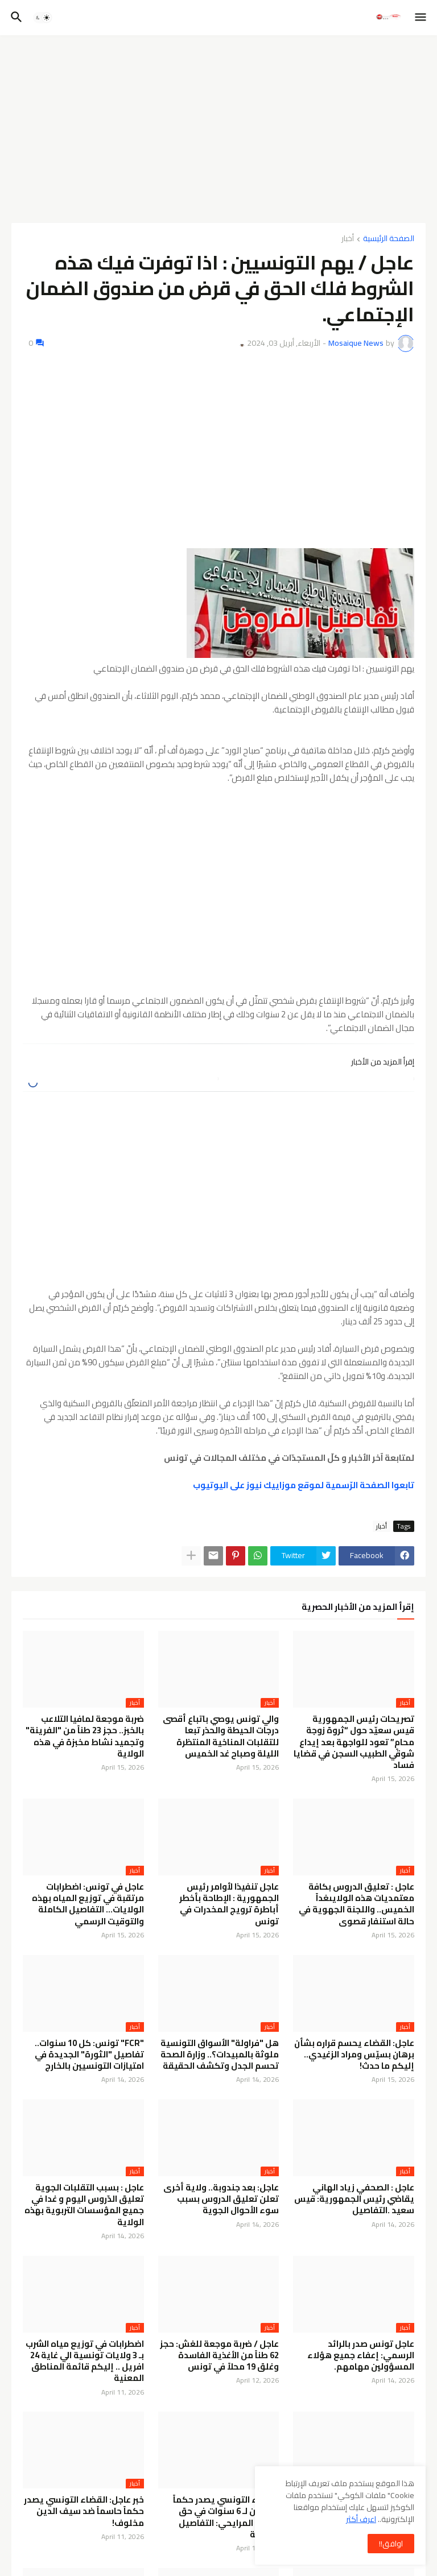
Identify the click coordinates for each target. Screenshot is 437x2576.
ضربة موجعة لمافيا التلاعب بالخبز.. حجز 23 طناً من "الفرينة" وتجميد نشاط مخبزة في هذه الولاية (85, 1736)
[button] (421, 17)
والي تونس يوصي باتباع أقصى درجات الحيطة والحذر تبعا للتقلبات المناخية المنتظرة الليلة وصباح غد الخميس (221, 1736)
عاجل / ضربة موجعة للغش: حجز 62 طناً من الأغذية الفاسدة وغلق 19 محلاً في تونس (219, 2355)
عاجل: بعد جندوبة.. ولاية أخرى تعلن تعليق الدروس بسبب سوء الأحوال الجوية (221, 2199)
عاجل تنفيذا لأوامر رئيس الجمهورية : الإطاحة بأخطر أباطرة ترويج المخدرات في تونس (229, 1904)
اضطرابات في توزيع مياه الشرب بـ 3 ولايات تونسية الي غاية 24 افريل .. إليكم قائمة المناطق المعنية (85, 2361)
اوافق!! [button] (391, 2543)
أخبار (347, 239)
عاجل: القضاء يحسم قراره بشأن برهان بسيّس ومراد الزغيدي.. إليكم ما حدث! (354, 2054)
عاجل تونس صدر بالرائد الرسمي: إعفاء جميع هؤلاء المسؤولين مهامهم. (360, 2355)
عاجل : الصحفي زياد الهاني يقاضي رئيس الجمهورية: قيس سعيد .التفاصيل (354, 2199)
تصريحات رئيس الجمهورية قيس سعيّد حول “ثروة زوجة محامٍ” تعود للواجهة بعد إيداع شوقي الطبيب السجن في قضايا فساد (354, 1742)
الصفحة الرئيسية (388, 239)
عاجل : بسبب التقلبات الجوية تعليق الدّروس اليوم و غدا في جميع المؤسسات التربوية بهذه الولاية (84, 2205)
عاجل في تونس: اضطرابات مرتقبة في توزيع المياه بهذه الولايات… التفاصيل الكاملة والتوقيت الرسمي (88, 1904)
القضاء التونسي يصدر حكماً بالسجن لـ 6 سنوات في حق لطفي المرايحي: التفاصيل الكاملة (226, 2517)
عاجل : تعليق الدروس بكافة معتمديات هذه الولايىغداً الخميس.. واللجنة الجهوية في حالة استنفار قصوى (356, 1904)
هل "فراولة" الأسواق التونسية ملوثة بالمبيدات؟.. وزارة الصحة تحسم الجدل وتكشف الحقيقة (219, 2054)
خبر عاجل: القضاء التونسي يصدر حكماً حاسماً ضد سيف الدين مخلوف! (84, 2511)
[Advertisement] (218, 129)
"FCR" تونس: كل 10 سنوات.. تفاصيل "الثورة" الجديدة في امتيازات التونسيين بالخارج (89, 2054)
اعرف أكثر (361, 2519)
